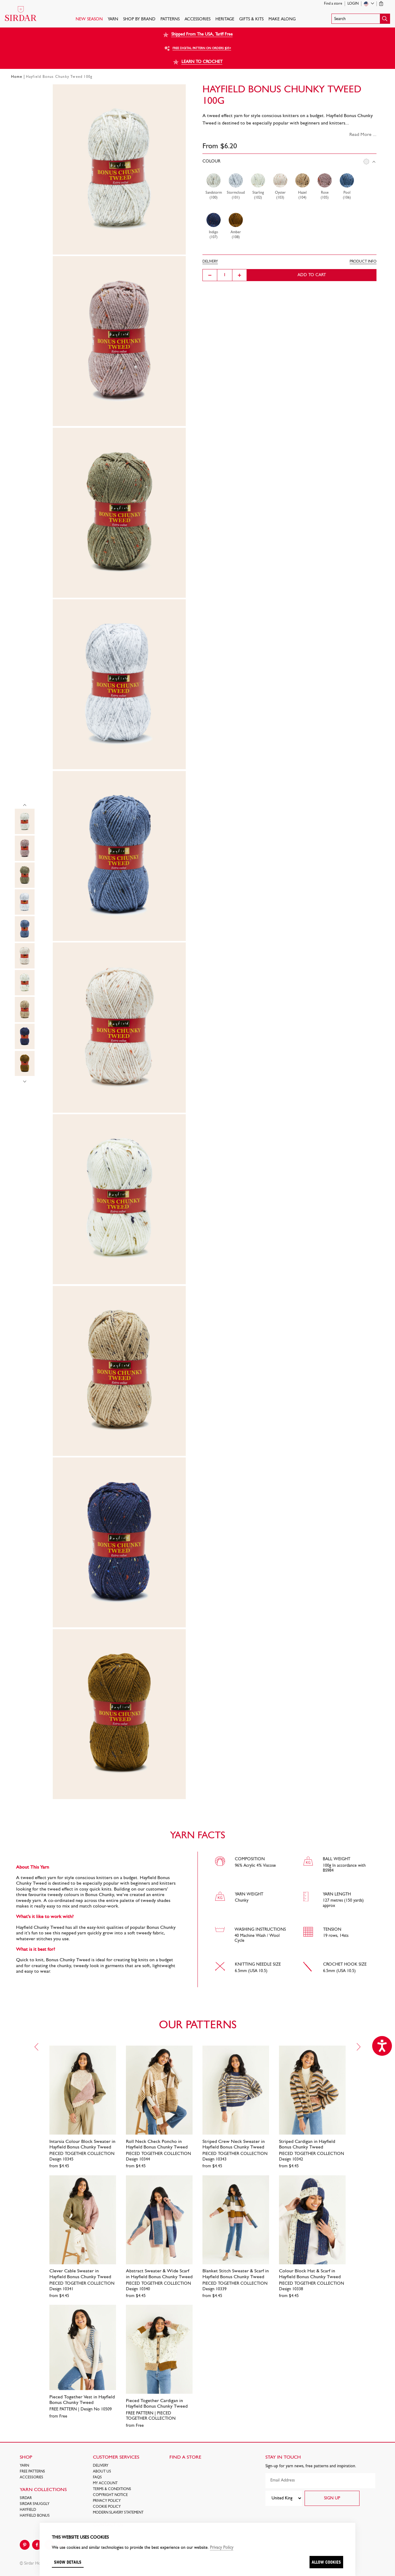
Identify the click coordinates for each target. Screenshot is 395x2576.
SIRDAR (26, 2498)
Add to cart (311, 275)
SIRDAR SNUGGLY (34, 2504)
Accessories (197, 19)
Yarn (113, 19)
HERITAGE (224, 19)
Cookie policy (107, 2507)
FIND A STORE (185, 2457)
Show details (67, 2562)
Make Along (282, 19)
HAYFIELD (28, 2510)
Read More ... (362, 134)
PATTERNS (170, 19)
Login (353, 4)
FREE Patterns (32, 2471)
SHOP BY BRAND (139, 19)
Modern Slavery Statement (118, 2513)
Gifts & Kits (251, 19)
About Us (102, 2471)
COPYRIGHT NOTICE (110, 2495)
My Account (105, 2483)
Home (16, 77)
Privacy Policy (107, 2501)
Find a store (333, 4)
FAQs (97, 2477)
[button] (360, 19)
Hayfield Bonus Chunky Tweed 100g (59, 77)
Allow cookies (326, 2562)
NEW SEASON (89, 19)
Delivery (100, 2466)
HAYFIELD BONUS (35, 2516)
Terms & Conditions (112, 2489)
